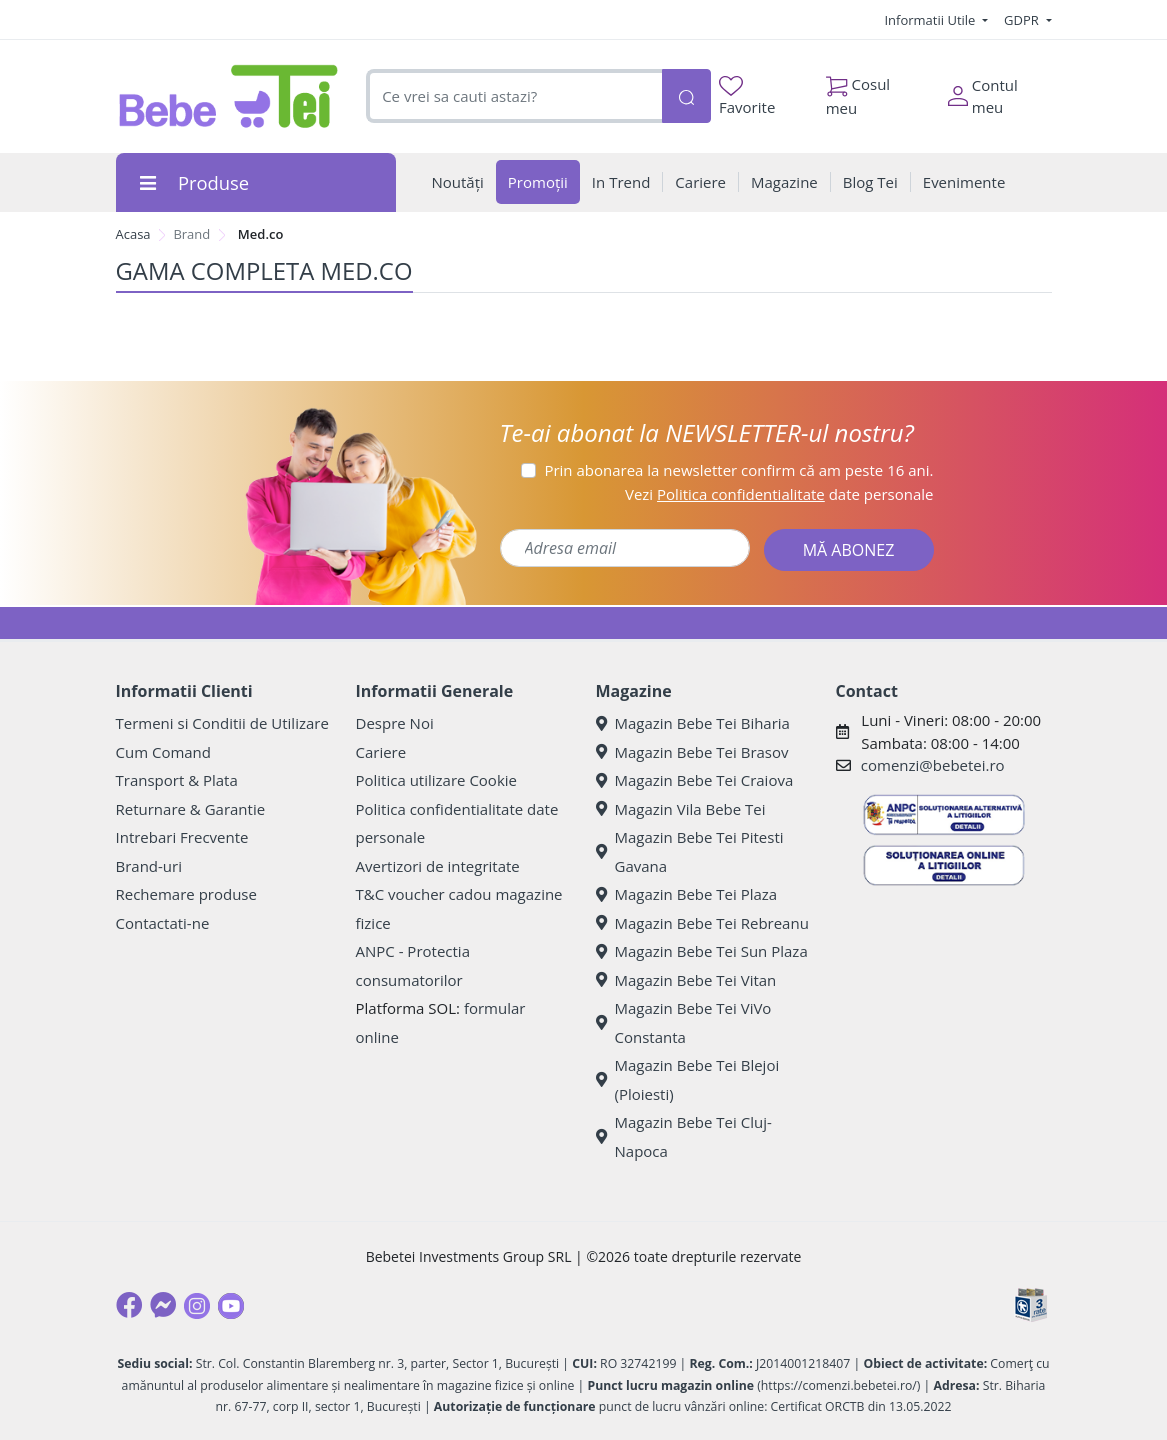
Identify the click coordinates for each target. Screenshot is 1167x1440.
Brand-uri (149, 866)
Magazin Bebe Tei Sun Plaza (702, 951)
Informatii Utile (931, 20)
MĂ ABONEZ (849, 550)
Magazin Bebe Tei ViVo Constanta (684, 1022)
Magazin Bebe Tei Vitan (686, 980)
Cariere (381, 752)
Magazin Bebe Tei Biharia (693, 723)
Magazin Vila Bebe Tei (681, 809)
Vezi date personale (779, 494)
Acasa (133, 234)
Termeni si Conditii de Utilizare (222, 723)
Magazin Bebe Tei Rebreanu (702, 923)
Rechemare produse (186, 894)
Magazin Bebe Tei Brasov (692, 752)
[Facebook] (129, 1305)
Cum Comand (164, 752)
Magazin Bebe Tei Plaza (687, 894)
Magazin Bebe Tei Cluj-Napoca (684, 1136)
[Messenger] (163, 1305)
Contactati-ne (163, 923)
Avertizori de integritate (438, 866)
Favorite (747, 96)
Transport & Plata (177, 780)
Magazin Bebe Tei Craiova (695, 780)
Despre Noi (395, 723)
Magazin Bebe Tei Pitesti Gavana (690, 851)
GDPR (1023, 20)
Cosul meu (858, 91)
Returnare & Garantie (191, 809)
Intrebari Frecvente (182, 837)
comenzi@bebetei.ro (933, 765)
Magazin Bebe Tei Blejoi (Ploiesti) (688, 1079)
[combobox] (513, 96)
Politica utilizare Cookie (436, 780)
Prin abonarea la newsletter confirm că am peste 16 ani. (738, 470)
